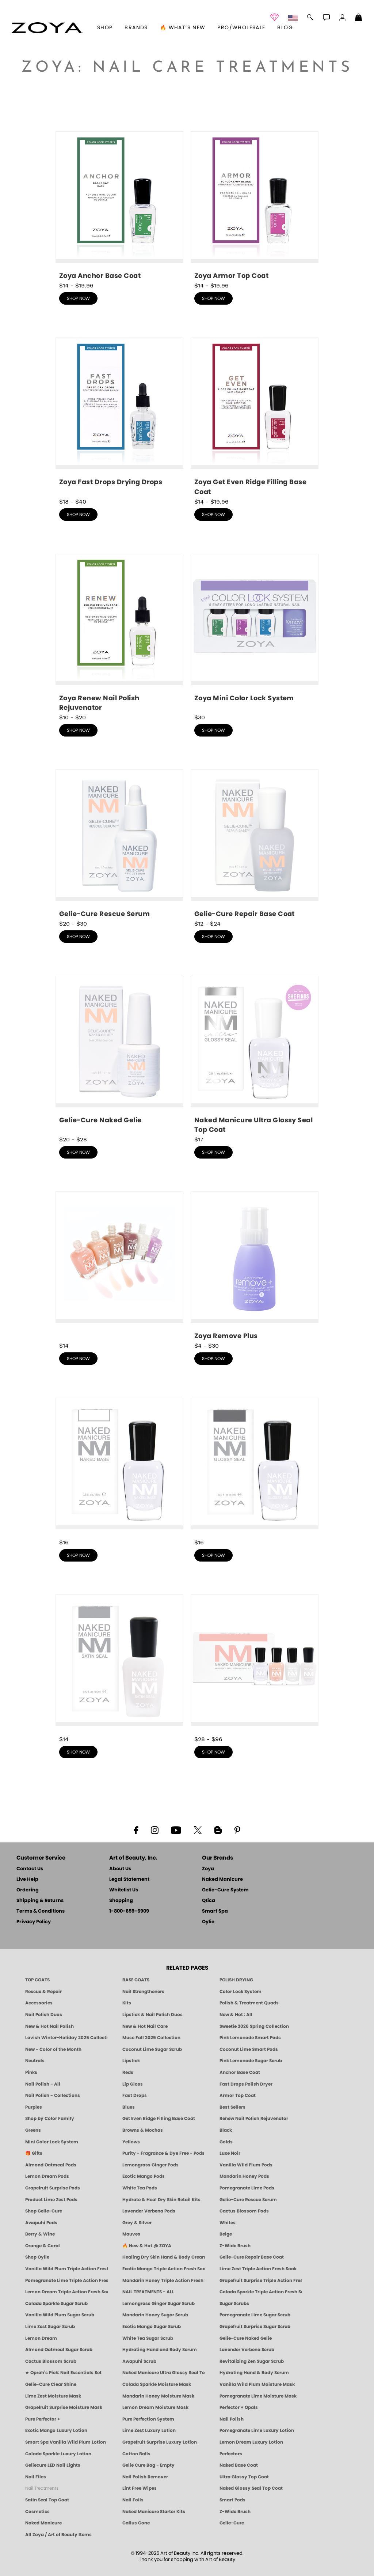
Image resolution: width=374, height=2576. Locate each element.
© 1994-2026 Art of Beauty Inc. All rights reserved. (187, 2556)
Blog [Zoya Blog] (285, 27)
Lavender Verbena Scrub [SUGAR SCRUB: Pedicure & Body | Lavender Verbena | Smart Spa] (247, 2349)
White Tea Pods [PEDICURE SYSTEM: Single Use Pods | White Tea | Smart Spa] (139, 2188)
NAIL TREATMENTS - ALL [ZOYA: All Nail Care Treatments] (148, 2292)
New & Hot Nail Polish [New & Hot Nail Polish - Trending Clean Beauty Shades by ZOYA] (49, 2026)
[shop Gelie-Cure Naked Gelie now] (119, 1053)
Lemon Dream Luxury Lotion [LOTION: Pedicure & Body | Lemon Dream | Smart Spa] (251, 2442)
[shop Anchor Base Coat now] (119, 206)
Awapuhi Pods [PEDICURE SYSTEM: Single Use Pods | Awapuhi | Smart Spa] (41, 2223)
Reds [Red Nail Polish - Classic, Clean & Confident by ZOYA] (127, 2072)
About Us (120, 1869)
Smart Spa (215, 1911)
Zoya (208, 1869)
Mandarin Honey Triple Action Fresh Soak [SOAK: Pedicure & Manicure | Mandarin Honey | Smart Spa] (163, 2280)
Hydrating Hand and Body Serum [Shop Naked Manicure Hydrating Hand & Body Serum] (159, 2349)
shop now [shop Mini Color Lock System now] (213, 730)
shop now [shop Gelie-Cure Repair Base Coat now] (213, 936)
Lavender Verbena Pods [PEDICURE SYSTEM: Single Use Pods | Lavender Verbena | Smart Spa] (148, 2211)
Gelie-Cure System (225, 1890)
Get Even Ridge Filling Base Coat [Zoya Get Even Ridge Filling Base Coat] (158, 2118)
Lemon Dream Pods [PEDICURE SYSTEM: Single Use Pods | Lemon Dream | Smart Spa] (47, 2176)
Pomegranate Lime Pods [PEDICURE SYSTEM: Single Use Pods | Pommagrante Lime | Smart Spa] (247, 2188)
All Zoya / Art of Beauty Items (58, 2534)
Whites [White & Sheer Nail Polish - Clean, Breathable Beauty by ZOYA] (228, 2223)
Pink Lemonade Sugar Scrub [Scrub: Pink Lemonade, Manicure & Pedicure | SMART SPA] (251, 2061)
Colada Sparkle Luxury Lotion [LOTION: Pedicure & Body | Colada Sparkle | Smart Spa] (58, 2454)
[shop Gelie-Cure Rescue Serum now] (119, 844)
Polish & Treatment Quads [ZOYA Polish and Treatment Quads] (249, 2003)
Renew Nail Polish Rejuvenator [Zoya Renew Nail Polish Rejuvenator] (254, 2118)
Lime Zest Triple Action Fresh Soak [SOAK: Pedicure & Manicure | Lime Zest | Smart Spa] (258, 2269)
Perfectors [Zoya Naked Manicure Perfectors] (231, 2454)
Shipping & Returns (40, 1900)
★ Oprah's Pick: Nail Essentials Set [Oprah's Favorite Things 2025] (63, 2372)
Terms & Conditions (40, 1911)
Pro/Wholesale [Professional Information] (241, 27)
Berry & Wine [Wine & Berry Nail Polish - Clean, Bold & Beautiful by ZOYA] (40, 2234)
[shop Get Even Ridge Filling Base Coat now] (254, 417)
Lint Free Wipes (139, 2488)
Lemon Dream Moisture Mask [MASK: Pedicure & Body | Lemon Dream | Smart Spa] (155, 2407)
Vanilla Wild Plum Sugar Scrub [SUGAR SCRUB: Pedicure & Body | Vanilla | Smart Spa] (59, 2315)
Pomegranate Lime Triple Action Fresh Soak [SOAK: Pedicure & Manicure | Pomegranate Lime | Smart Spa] (66, 2280)
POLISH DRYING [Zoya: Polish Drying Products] (236, 1980)
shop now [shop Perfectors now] (78, 1358)
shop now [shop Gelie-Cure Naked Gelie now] (78, 1152)
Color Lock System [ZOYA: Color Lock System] (241, 1991)
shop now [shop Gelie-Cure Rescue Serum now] (78, 936)
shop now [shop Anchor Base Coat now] (78, 298)
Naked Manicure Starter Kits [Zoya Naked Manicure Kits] (153, 2511)
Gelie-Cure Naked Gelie (246, 2338)
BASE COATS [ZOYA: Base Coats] (135, 1980)
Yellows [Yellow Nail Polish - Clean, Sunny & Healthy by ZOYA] (131, 2142)
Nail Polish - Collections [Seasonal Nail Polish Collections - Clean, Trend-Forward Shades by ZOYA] (52, 2095)
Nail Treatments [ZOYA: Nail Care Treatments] (41, 2488)
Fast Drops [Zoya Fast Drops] (134, 2095)
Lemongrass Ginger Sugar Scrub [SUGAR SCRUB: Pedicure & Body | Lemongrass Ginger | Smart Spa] (158, 2303)
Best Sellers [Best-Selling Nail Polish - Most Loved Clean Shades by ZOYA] (232, 2107)
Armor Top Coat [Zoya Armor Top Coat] (238, 2095)
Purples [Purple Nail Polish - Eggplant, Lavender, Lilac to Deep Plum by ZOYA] (33, 2107)
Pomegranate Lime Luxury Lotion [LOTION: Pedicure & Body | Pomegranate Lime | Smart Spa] (257, 2430)
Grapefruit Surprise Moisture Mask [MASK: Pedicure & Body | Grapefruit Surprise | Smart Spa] (63, 2407)
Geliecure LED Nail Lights (52, 2465)
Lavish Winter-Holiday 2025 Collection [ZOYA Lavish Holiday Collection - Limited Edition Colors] (66, 2037)
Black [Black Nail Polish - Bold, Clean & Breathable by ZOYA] (226, 2130)
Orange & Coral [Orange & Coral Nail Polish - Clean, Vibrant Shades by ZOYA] (42, 2246)
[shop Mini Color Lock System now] (254, 631)
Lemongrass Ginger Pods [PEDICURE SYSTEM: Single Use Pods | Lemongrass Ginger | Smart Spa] (150, 2165)
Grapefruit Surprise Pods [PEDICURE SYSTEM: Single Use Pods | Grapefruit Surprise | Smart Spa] (52, 2188)
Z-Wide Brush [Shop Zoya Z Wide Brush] (235, 2246)
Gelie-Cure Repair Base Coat (252, 2257)
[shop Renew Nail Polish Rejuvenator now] (119, 633)
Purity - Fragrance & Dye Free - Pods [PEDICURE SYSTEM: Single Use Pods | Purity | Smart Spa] (163, 2153)
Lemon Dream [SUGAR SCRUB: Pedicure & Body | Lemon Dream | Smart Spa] (41, 2338)
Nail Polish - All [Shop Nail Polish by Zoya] (42, 2084)
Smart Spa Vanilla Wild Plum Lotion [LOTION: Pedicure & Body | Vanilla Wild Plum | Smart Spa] (65, 2442)
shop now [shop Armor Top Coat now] (213, 298)
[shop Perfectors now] (119, 1263)
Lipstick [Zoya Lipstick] (131, 2061)
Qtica (208, 1900)
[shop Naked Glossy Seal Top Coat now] (254, 1468)
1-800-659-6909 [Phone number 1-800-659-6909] (129, 1911)
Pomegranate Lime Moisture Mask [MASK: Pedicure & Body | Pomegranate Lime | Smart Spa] (258, 2396)
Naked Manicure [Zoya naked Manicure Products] (43, 2523)
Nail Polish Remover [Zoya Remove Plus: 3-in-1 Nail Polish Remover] (145, 2477)
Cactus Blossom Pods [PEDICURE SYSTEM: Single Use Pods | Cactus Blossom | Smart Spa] (244, 2211)
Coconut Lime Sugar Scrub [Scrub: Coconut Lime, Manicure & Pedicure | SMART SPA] (152, 2049)
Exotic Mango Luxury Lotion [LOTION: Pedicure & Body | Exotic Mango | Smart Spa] (56, 2430)
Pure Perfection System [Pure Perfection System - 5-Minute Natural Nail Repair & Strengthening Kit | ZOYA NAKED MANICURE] (148, 2419)
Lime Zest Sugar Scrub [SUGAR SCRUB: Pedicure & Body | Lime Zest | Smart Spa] (50, 2326)
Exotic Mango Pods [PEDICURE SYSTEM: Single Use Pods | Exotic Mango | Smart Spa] (143, 2176)
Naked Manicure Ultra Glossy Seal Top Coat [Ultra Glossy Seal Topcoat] (163, 2372)
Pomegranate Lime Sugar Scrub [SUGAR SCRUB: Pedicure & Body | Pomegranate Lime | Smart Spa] (255, 2315)
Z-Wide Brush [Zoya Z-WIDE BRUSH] (235, 2511)
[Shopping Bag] (359, 18)
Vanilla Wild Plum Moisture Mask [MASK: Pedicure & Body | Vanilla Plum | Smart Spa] (257, 2384)
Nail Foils (133, 2500)
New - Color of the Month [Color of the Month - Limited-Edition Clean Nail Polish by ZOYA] (53, 2049)
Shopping (121, 1900)
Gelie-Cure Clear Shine (50, 2384)
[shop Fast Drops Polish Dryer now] (119, 415)
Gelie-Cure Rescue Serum (248, 2199)
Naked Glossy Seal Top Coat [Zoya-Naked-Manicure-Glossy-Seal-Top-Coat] (251, 2488)
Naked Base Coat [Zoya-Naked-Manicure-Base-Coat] (239, 2465)
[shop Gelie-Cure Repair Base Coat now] (254, 844)
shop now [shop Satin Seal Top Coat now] (78, 1752)
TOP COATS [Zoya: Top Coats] (37, 1980)
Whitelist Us (123, 1890)
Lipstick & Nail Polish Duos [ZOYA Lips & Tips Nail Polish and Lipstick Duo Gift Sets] (152, 2014)
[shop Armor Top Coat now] (254, 206)
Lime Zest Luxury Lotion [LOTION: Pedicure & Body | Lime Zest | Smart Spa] (149, 2430)
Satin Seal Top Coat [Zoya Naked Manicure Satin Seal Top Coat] (47, 2500)
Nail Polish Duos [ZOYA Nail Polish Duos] (43, 2014)
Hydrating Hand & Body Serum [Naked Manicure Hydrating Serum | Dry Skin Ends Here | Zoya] (254, 2372)
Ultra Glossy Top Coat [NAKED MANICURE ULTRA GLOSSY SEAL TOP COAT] (244, 2477)
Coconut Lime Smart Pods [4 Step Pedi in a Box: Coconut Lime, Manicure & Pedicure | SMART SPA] (249, 2049)
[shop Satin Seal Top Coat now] (119, 1664)
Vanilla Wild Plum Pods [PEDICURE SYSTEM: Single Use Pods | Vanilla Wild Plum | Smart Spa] (246, 2165)
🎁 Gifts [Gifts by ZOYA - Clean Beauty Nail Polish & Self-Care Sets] (33, 2153)
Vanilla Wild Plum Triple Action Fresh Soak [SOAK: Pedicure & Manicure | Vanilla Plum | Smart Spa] (66, 2269)
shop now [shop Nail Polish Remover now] (213, 1358)
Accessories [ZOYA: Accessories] (39, 2003)
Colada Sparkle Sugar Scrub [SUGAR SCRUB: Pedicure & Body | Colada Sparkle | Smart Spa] (56, 2303)
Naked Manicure (222, 1879)
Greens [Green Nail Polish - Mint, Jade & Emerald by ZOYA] (33, 2130)
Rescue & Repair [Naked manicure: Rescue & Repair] (43, 1991)
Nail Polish (232, 2419)
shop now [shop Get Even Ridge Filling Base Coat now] (213, 514)
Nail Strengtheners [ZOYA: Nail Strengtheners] (143, 1991)
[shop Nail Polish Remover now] (254, 1266)
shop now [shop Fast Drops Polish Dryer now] (78, 514)
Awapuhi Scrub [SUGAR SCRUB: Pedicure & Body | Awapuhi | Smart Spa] (139, 2361)
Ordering (27, 1890)
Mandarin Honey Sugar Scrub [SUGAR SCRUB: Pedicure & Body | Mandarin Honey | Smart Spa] (155, 2315)
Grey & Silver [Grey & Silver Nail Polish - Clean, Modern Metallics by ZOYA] (137, 2223)
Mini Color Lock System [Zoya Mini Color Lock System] (51, 2142)
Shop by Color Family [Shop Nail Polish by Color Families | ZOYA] (49, 2118)
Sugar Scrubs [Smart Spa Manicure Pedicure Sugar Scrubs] (234, 2303)
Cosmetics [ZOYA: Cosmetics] (37, 2511)
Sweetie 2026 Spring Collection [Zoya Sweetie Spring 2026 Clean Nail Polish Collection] (254, 2026)
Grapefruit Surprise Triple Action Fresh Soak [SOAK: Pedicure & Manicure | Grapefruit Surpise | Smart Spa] (261, 2280)
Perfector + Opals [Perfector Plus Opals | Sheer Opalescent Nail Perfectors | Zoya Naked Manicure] (239, 2407)
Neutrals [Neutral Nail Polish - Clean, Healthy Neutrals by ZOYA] (35, 2061)
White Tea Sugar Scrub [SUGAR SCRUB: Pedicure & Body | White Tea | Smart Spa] (147, 2338)
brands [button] (136, 27)
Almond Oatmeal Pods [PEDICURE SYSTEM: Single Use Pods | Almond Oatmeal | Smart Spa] (50, 2165)
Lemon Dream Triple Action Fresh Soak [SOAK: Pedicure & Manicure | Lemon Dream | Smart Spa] (66, 2292)
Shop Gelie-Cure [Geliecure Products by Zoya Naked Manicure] (43, 2211)
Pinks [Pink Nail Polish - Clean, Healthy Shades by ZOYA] (31, 2072)
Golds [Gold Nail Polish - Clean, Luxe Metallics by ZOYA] (226, 2142)
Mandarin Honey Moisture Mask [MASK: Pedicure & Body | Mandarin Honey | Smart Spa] (158, 2396)
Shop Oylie (37, 2257)
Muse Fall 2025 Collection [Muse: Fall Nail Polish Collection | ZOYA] (151, 2037)
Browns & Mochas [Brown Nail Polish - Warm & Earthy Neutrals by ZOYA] (142, 2130)
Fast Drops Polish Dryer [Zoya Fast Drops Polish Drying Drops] (246, 2084)
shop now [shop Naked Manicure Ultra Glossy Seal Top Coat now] (213, 1152)
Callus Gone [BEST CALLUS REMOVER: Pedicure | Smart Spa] (136, 2523)
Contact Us (29, 1869)
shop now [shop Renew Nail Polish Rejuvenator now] (78, 730)
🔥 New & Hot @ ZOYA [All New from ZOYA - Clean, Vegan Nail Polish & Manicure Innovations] (146, 2246)
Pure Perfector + (42, 2419)
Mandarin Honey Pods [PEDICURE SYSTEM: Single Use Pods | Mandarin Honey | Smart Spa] (244, 2176)
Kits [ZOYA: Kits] (126, 2003)
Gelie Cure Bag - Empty (148, 2465)
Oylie (208, 1922)
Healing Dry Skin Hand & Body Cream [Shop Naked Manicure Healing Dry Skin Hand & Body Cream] (163, 2257)
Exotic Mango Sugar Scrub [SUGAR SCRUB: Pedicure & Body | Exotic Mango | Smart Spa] (151, 2326)
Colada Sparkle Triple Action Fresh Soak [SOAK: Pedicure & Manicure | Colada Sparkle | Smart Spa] (261, 2292)
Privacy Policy (33, 1922)
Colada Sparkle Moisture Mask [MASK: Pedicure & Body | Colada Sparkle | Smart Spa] (156, 2384)
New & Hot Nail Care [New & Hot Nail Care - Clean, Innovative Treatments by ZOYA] (145, 2026)
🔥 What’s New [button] (183, 27)
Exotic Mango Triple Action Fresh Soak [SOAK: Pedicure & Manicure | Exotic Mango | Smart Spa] (163, 2269)
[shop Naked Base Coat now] (119, 1468)
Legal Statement (129, 1879)
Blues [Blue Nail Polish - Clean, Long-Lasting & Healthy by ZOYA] (128, 2107)
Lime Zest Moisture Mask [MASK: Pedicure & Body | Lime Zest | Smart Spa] (53, 2396)
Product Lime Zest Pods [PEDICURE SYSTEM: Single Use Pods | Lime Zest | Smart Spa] (51, 2199)
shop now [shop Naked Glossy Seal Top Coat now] (213, 1555)
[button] (47, 27)
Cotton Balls (136, 2454)
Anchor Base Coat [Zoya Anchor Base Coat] (240, 2072)
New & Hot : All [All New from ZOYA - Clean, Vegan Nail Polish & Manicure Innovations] (236, 2014)
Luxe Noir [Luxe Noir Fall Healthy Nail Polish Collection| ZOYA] (230, 2153)
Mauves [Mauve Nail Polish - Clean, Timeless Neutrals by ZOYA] (131, 2234)
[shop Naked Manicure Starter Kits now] (254, 1664)
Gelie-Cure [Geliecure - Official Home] (232, 2523)
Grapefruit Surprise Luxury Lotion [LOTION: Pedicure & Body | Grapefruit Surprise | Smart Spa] (159, 2442)
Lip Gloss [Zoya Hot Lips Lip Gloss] (132, 2084)
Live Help (27, 1879)
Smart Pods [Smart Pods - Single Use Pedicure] (232, 2500)
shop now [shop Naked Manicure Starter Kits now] (213, 1752)
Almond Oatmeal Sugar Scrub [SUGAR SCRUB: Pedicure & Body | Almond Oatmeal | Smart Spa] (58, 2349)
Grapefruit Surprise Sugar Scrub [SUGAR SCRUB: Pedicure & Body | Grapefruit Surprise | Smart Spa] (255, 2326)
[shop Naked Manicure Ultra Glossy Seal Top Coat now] (254, 1055)
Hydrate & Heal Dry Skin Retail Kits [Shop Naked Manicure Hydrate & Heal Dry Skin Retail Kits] (161, 2199)
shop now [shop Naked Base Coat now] (78, 1555)
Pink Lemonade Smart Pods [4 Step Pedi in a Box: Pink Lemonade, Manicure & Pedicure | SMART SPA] (250, 2037)
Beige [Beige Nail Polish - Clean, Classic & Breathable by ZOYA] (226, 2234)
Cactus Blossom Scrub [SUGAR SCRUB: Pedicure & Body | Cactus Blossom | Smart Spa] (50, 2361)
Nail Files (35, 2477)
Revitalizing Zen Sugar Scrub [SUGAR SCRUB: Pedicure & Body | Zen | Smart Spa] (252, 2361)
